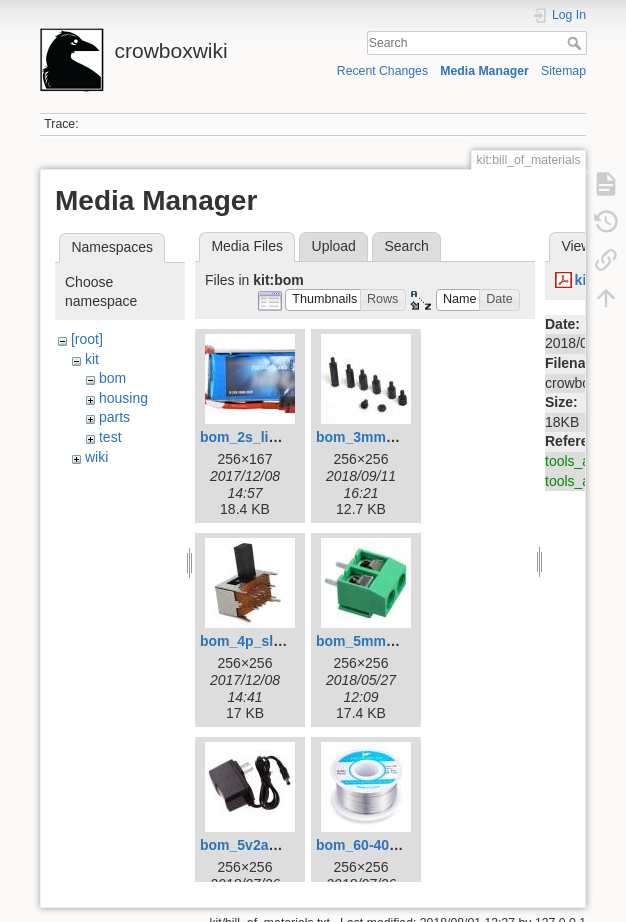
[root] (87, 339)
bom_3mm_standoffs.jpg (399, 437)
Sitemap (563, 71)
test (110, 437)
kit (92, 359)
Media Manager (484, 71)
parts (114, 417)
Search (576, 43)
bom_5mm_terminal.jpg (394, 641)
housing (123, 398)
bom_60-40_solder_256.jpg (405, 845)
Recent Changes (382, 71)
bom (112, 378)
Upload (334, 246)
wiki (96, 457)
